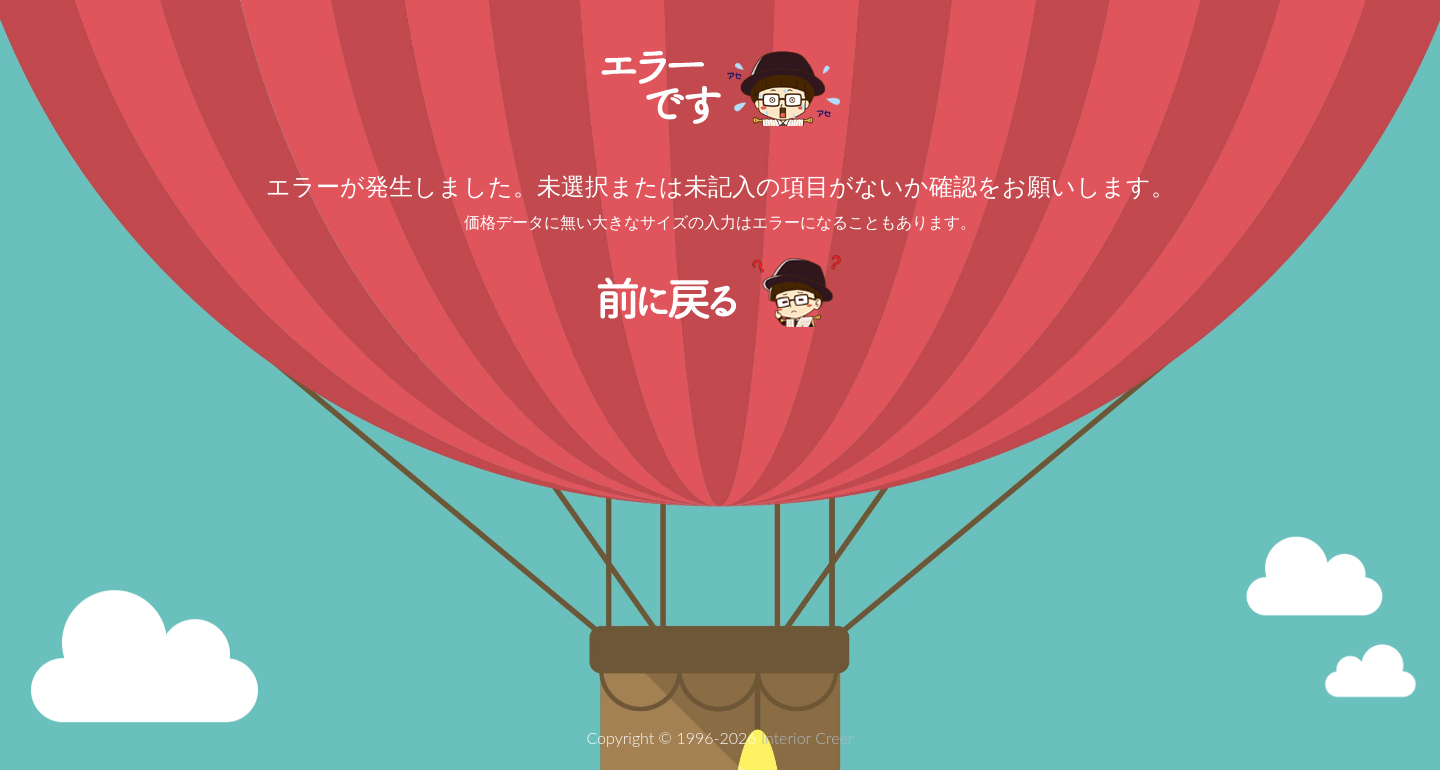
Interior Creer (807, 737)
